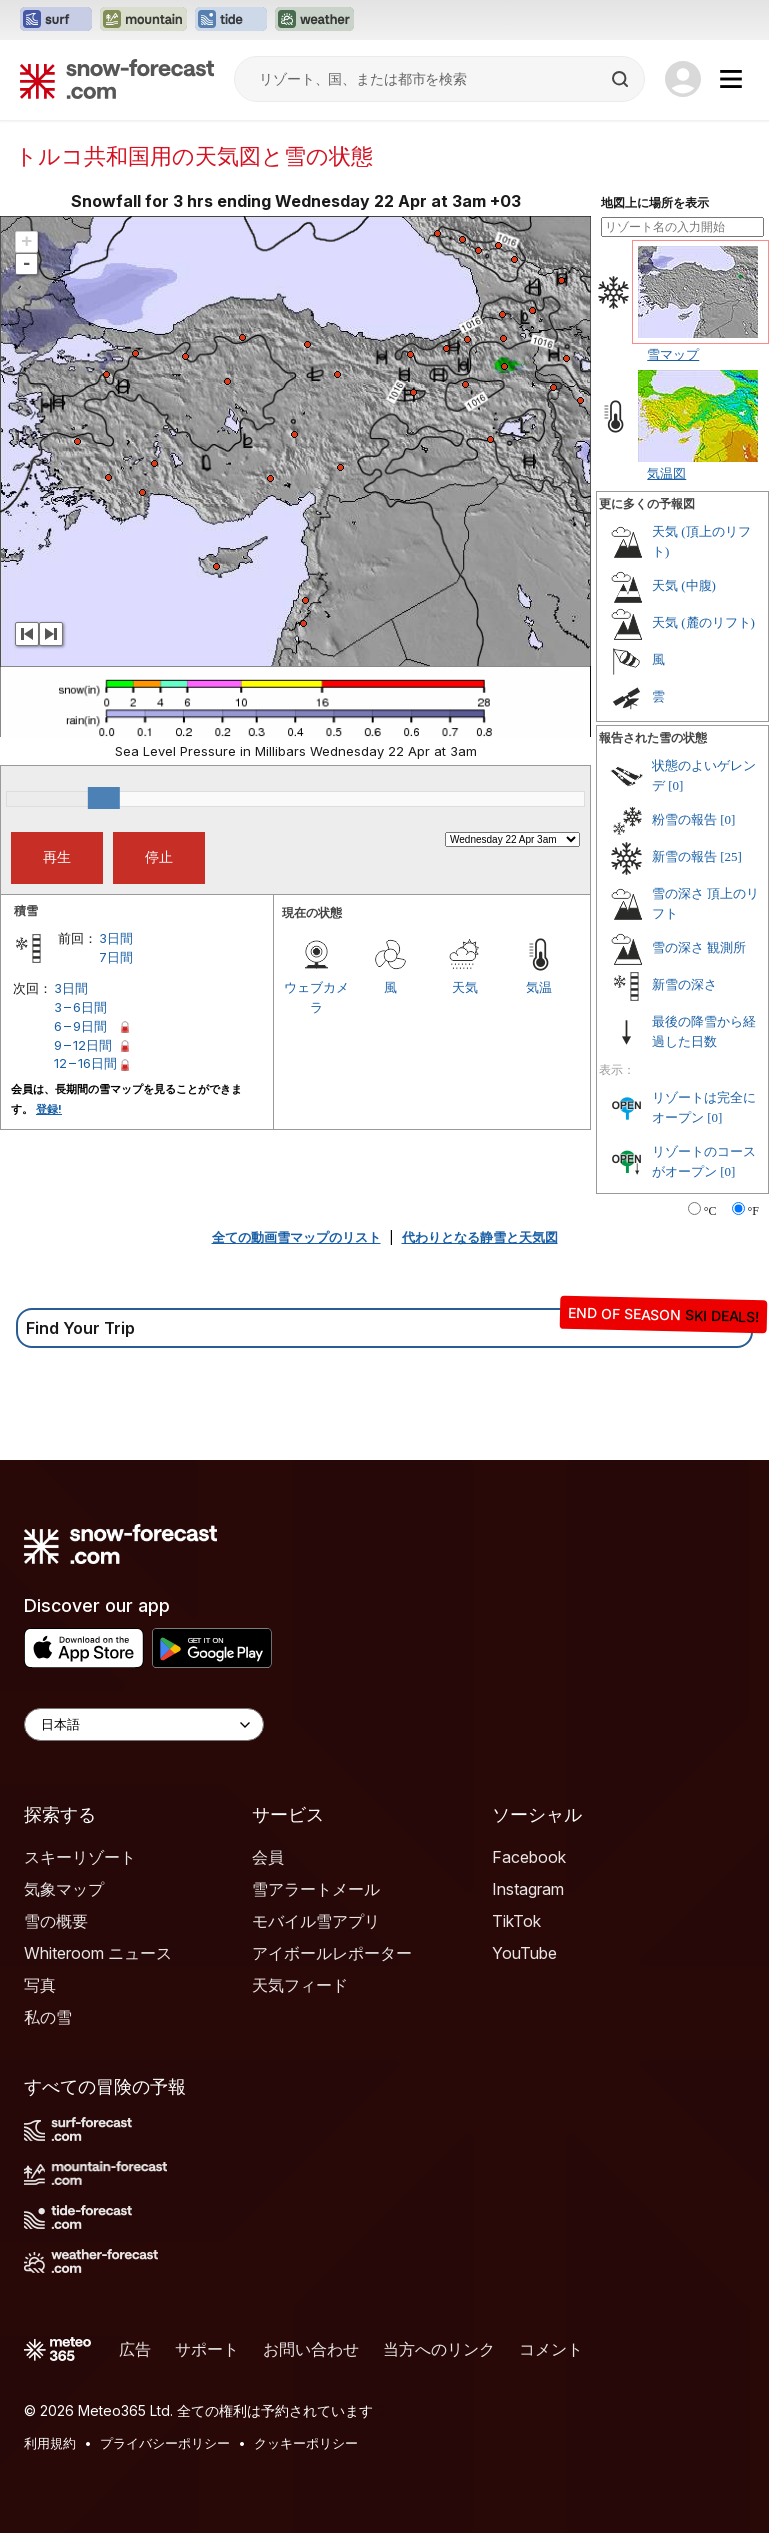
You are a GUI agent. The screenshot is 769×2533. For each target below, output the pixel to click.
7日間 (116, 957)
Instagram (528, 1889)
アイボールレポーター (332, 1953)
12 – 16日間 (85, 1063)
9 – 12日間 (83, 1045)
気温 (539, 987)
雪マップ (673, 354)
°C (710, 1211)
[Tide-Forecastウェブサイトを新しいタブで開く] (231, 20)
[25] (731, 856)
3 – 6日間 (80, 1007)
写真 (40, 1985)
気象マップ (64, 1889)
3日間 (116, 938)
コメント (551, 2349)
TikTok (516, 1921)
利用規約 (50, 2443)
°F (753, 1211)
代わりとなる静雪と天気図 (480, 1237)
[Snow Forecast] (117, 79)
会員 (268, 1857)
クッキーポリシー (306, 2443)
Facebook (529, 1857)
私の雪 (48, 2017)
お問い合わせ (311, 2349)
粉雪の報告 (684, 819)
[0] (675, 785)
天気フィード (300, 1985)
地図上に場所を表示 (655, 203)
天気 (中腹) (684, 585)
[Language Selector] (144, 1724)
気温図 (666, 473)
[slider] (104, 798)
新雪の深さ (684, 984)
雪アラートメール (316, 1889)
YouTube (524, 1953)
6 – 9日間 (80, 1026)
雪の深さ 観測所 (699, 947)
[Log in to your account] (683, 79)
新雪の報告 (684, 856)
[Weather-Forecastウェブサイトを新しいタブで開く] (314, 20)
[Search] (622, 79)
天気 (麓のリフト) (703, 622)
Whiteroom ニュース (98, 1953)
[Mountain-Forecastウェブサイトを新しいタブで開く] (143, 20)
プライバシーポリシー (165, 2443)
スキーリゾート (80, 1857)
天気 (465, 987)
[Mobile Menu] (731, 79)
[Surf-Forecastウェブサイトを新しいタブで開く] (56, 20)
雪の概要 (56, 1921)
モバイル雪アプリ (316, 1921)
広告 (135, 2349)
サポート (207, 2349)
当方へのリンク (439, 2349)
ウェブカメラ (316, 997)
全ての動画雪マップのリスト (296, 1237)
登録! (49, 1109)
